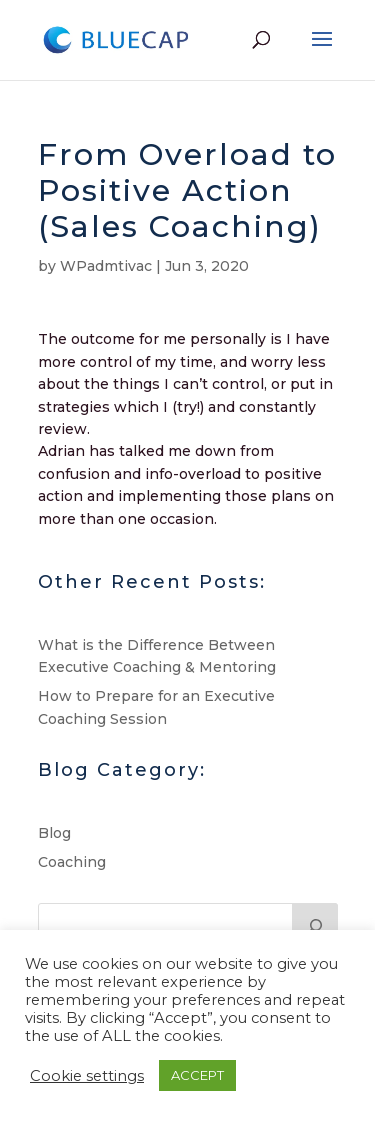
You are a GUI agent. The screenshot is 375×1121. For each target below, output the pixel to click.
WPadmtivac (106, 266)
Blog (54, 833)
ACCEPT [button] (197, 1075)
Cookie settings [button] (87, 1076)
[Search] (315, 923)
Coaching (72, 862)
